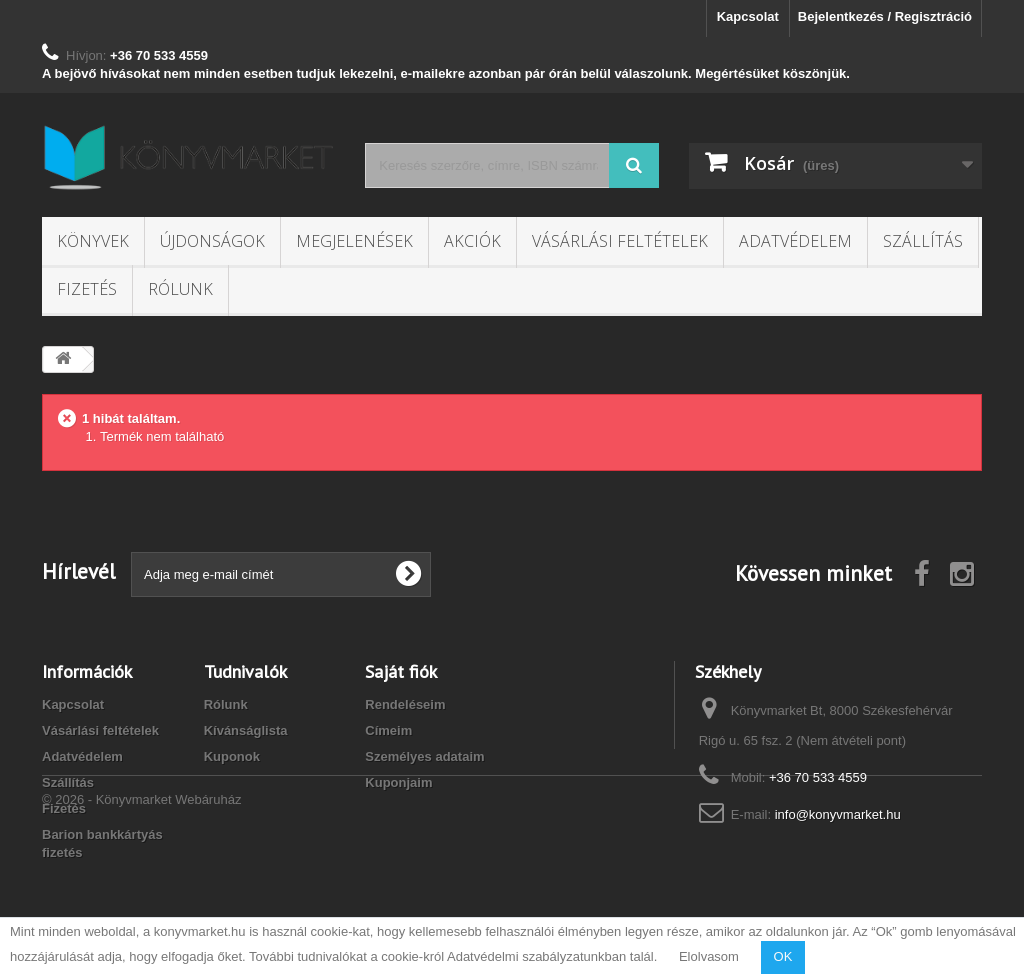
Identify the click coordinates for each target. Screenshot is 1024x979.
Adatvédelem (795, 241)
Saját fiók (401, 671)
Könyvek (93, 241)
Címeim (388, 730)
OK (783, 956)
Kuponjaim (398, 782)
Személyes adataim (424, 756)
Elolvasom (709, 956)
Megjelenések (354, 241)
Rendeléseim (405, 704)
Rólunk (180, 289)
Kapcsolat (748, 16)
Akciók (472, 241)
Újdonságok (212, 241)
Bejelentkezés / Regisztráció (885, 16)
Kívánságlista (246, 730)
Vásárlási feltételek (620, 241)
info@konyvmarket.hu (838, 814)
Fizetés (87, 289)
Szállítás (923, 241)
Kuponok (232, 756)
